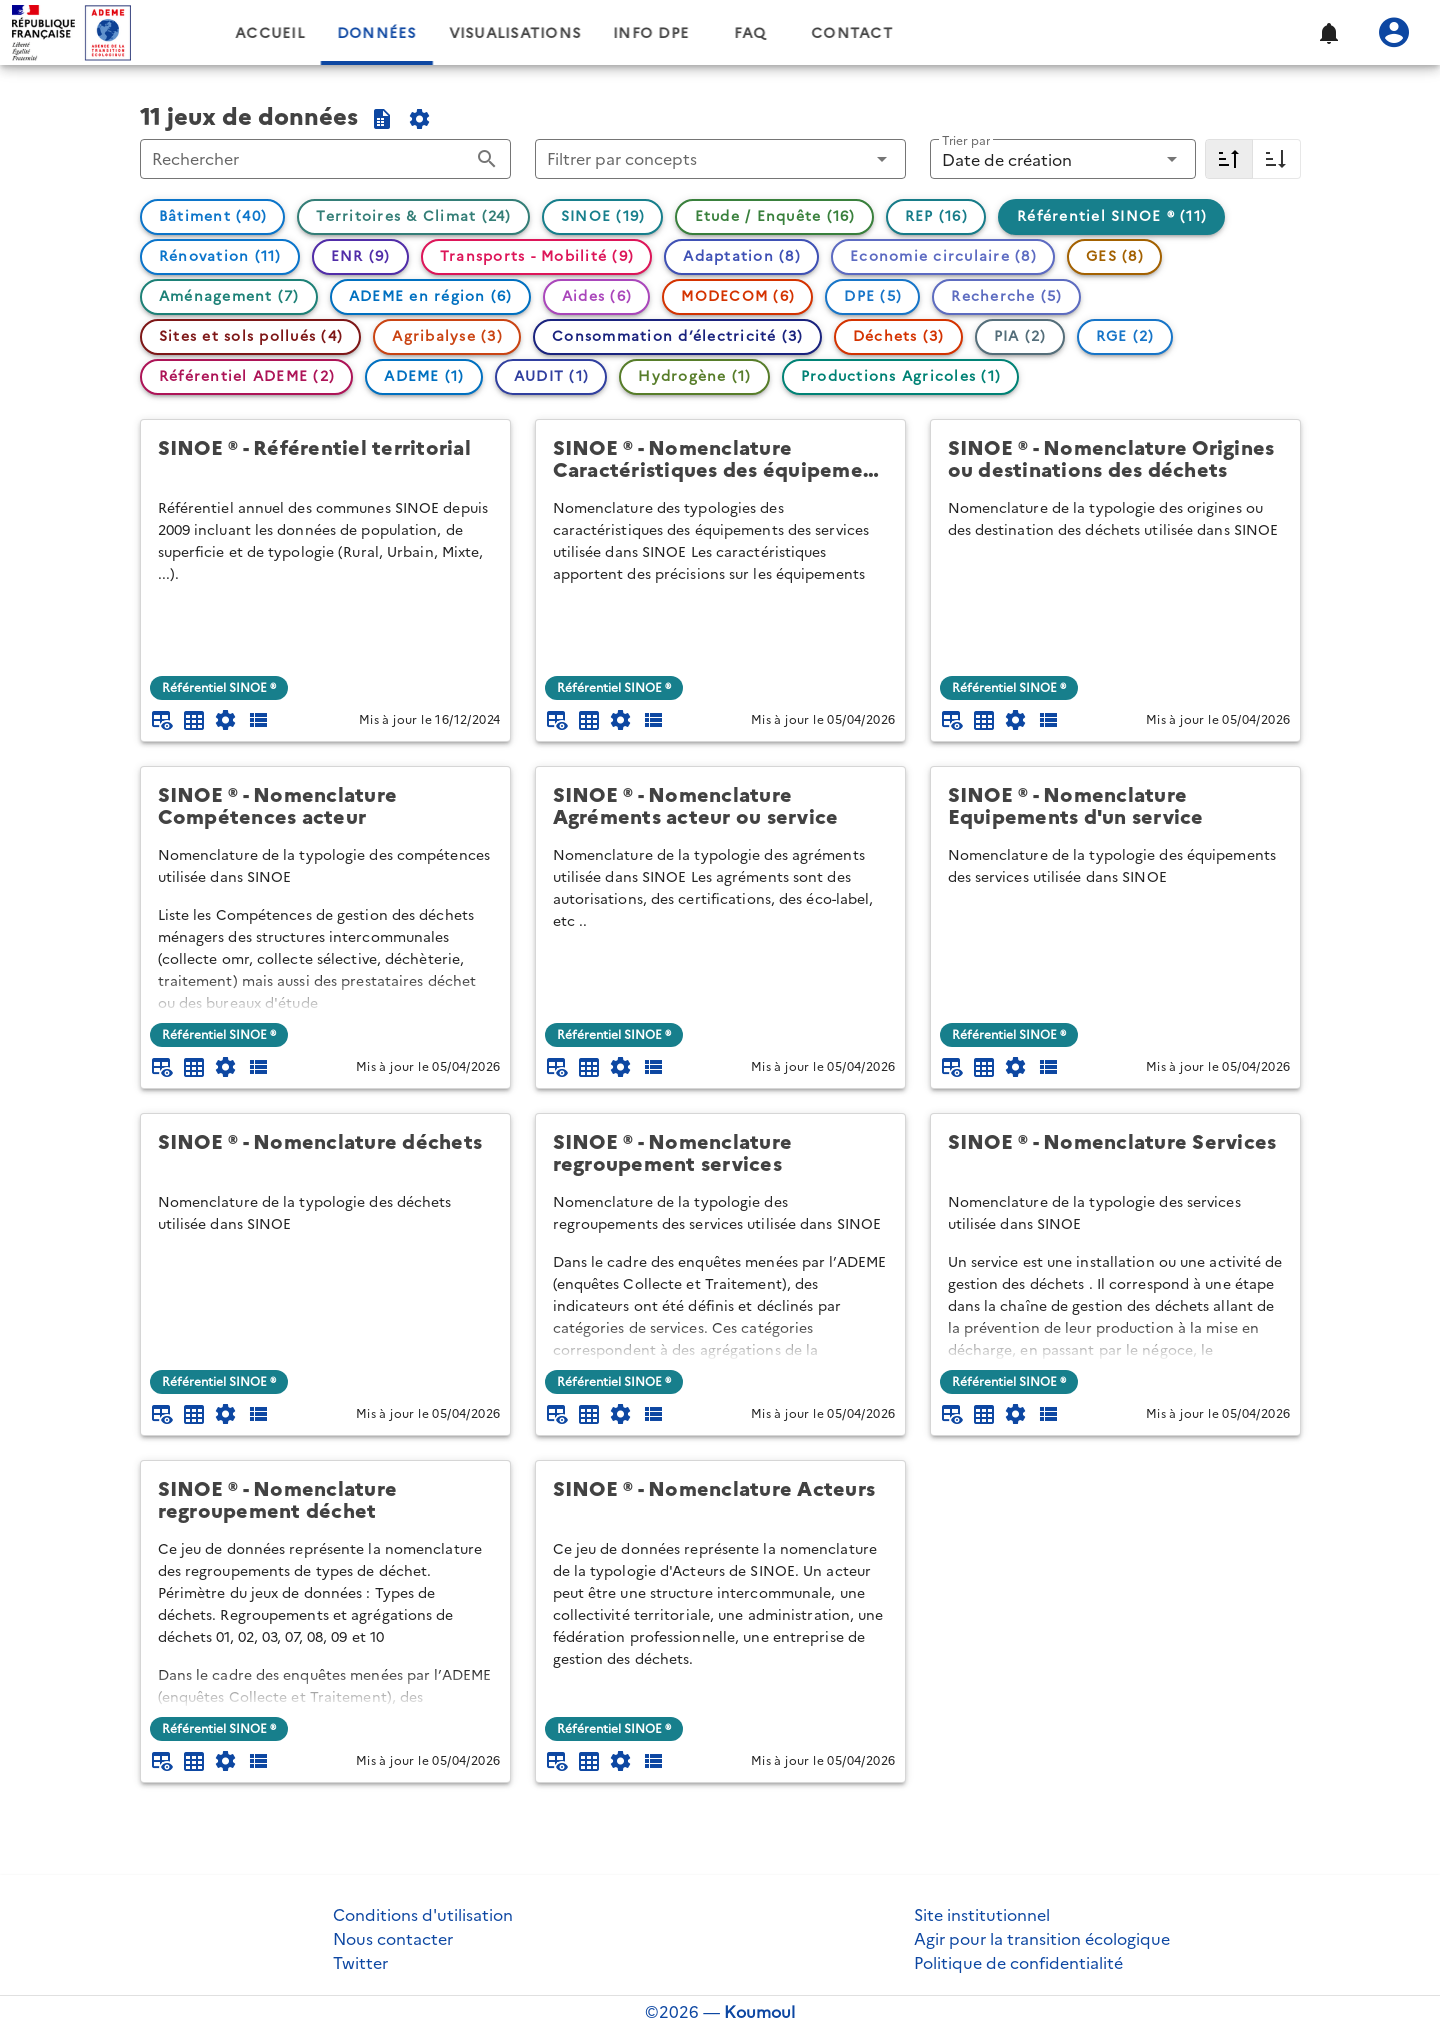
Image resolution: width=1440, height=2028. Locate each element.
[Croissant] (1277, 159)
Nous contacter (393, 1939)
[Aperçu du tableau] (162, 720)
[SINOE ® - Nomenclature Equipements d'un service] (1115, 806)
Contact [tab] (1008, 33)
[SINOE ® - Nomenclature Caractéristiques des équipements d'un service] (720, 459)
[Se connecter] (1394, 33)
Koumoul (759, 2012)
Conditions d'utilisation (423, 1915)
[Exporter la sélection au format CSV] (382, 119)
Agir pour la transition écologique (1042, 1939)
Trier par (966, 140)
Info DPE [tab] (807, 33)
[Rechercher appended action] (487, 159)
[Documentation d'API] (226, 720)
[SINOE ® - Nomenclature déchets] (325, 1153)
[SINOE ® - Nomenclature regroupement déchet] (325, 1500)
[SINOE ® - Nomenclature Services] (1115, 1153)
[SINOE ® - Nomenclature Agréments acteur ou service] (720, 806)
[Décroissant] (1229, 159)
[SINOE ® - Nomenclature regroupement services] (720, 1153)
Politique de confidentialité (1018, 1963)
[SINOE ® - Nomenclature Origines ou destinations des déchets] (1115, 459)
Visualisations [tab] (670, 33)
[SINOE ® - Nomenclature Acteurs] (720, 1500)
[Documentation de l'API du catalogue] (420, 119)
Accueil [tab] (426, 33)
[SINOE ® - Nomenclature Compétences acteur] (325, 806)
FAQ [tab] (906, 33)
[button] (1328, 33)
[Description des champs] (258, 720)
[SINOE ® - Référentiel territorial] (325, 459)
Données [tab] (532, 33)
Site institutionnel (982, 1915)
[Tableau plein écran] (194, 720)
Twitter (360, 1963)
